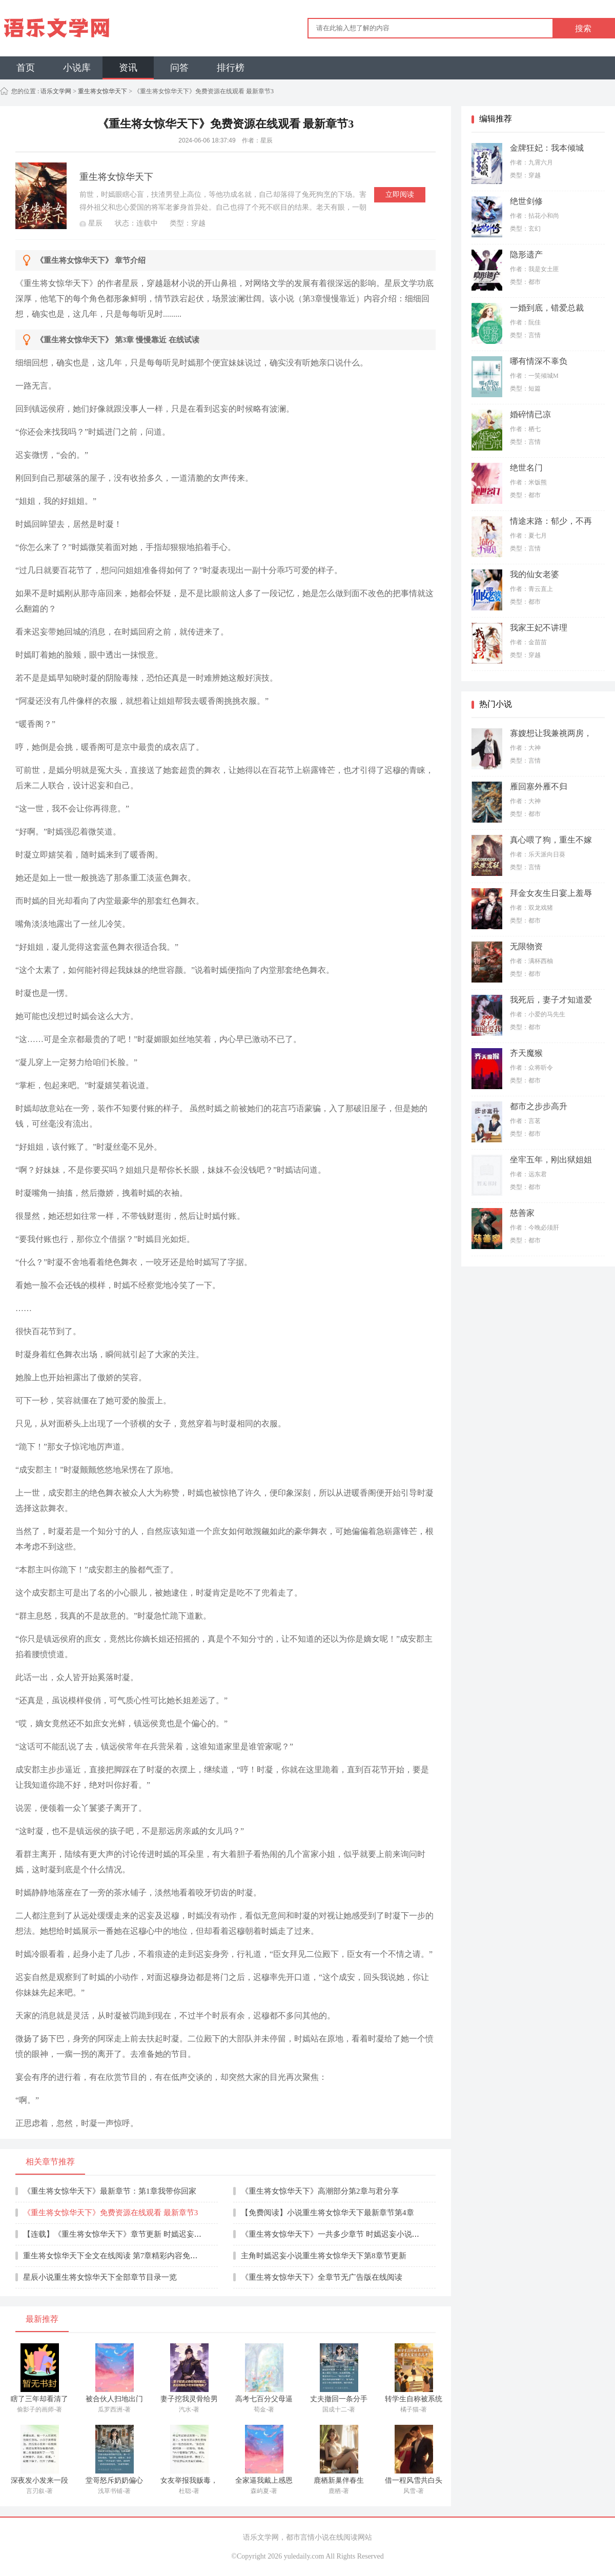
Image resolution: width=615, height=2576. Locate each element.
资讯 (128, 68)
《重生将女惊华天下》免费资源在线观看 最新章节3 (110, 2213)
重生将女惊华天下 (102, 91)
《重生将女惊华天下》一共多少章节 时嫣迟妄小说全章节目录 (345, 2234)
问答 (179, 68)
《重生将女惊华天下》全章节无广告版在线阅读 (321, 2277)
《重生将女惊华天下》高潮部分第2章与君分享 (320, 2191)
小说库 (77, 68)
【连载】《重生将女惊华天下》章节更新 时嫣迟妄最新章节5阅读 (133, 2234)
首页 (25, 68)
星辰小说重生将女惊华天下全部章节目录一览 (100, 2277)
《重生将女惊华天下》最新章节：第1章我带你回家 (109, 2191)
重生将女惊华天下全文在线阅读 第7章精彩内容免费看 (114, 2256)
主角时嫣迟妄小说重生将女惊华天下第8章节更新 (323, 2256)
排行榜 (230, 68)
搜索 (583, 28)
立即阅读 (399, 194)
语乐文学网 (55, 91)
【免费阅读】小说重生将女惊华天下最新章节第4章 (327, 2213)
